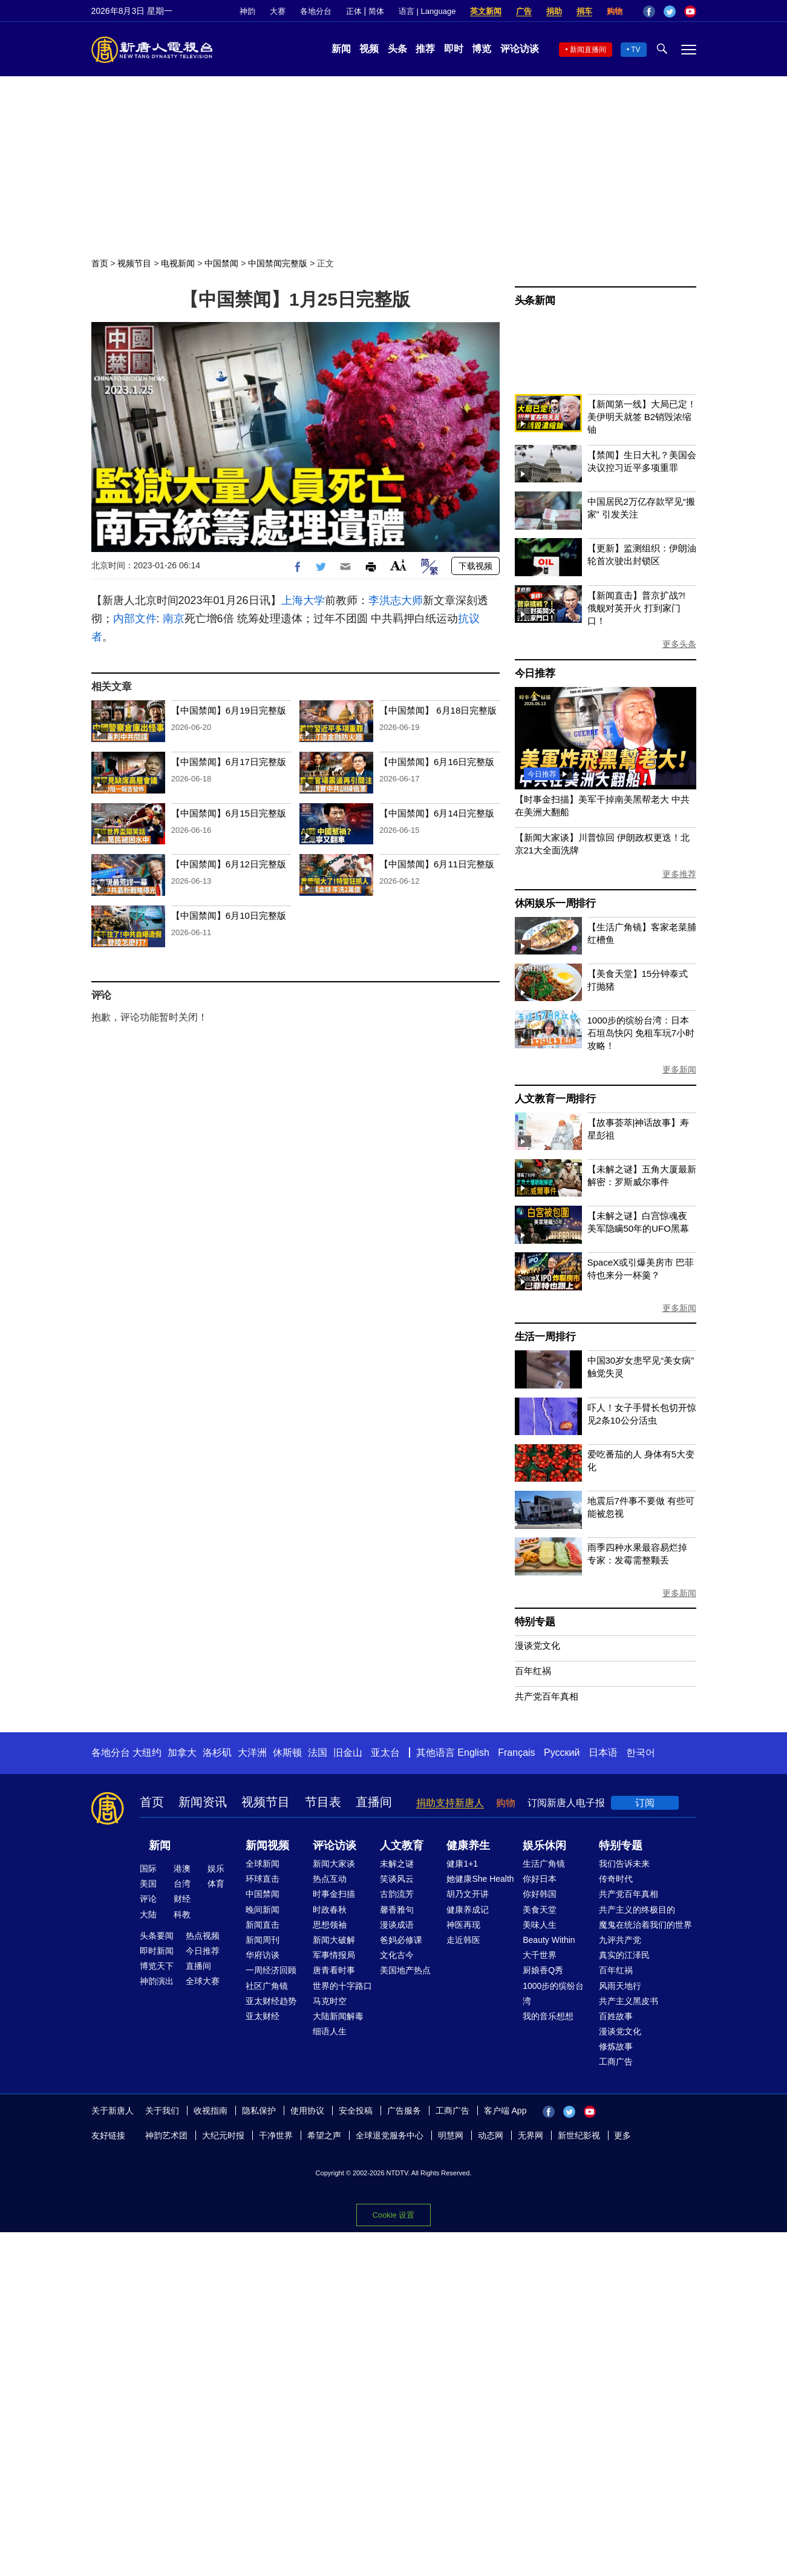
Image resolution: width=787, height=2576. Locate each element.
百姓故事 (616, 2016)
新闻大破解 (334, 1940)
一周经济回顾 (271, 1970)
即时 (453, 49)
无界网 (530, 2135)
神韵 (247, 11)
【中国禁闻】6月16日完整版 (436, 762)
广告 (524, 11)
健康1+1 (462, 1863)
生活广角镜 (544, 1863)
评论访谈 (519, 49)
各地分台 (315, 11)
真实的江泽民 (624, 1955)
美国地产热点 (405, 1970)
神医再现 (463, 1925)
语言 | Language (427, 11)
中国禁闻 (221, 263)
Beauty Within (549, 1940)
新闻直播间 (588, 49)
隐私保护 (259, 2110)
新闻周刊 (262, 1940)
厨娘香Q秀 (543, 1970)
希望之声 (324, 2135)
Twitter (670, 11)
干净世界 (276, 2135)
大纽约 (147, 1752)
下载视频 (475, 566)
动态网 (490, 2135)
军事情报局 (334, 1955)
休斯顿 (287, 1752)
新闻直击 (262, 1925)
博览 (481, 49)
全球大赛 (203, 1981)
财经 (182, 1899)
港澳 (182, 1868)
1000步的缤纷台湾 (553, 1993)
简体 (376, 11)
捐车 (584, 11)
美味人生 (540, 1925)
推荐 (425, 49)
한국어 (640, 1752)
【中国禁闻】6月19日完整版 (228, 710)
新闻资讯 (202, 1802)
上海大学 (303, 600)
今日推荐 (535, 673)
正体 (354, 11)
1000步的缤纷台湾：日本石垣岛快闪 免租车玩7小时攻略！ (641, 1033)
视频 (369, 49)
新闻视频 (267, 1845)
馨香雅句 (397, 1909)
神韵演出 (157, 1981)
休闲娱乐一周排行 (555, 903)
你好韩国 (540, 1894)
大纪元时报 (223, 2135)
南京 (174, 619)
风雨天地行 (620, 1986)
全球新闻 (262, 1863)
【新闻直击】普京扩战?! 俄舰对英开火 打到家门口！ (636, 608)
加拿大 (182, 1752)
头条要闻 (157, 1935)
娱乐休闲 (544, 1845)
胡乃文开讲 (467, 1894)
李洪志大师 (395, 600)
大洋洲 (252, 1752)
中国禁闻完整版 (277, 263)
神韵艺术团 (166, 2135)
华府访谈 (262, 1955)
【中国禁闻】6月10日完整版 (228, 915)
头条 (397, 49)
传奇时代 (616, 1879)
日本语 (603, 1752)
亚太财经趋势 (271, 2001)
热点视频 (203, 1935)
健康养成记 (467, 1909)
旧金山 (347, 1752)
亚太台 (385, 1752)
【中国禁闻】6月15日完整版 (228, 813)
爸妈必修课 (401, 1940)
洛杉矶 (217, 1752)
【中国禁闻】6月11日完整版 (436, 864)
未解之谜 (397, 1863)
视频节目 (134, 263)
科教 (182, 1914)
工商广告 (616, 2061)
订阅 (645, 1803)
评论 (148, 1899)
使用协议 (307, 2110)
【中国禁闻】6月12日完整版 (228, 864)
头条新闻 (535, 300)
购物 (614, 11)
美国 (148, 1883)
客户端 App (505, 2110)
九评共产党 (620, 1940)
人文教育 (401, 1845)
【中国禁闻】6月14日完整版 (436, 813)
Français (516, 1752)
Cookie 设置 (393, 2215)
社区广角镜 (267, 1986)
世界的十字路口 (342, 1986)
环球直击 (262, 1879)
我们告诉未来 (624, 1863)
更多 (622, 2135)
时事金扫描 (334, 1894)
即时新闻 (157, 1951)
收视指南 (210, 2110)
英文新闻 (485, 11)
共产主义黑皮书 (628, 2001)
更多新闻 (679, 1069)
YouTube (690, 11)
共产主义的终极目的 (637, 1909)
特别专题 (535, 1622)
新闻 (341, 49)
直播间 (374, 1802)
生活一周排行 (545, 1336)
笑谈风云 (397, 1879)
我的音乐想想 (548, 2016)
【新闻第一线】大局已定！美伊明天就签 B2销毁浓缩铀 (641, 417)
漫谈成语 (397, 1925)
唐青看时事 (334, 1970)
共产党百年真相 (546, 1696)
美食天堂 (540, 1909)
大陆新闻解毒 (338, 2016)
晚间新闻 (262, 1909)
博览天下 (157, 1966)
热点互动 (330, 1879)
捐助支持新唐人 (450, 1803)
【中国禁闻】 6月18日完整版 (438, 710)
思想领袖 (330, 1925)
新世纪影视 (579, 2135)
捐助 (554, 11)
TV (635, 49)
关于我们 (162, 2110)
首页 (99, 263)
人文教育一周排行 (555, 1099)
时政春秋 (330, 1909)
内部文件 (135, 619)
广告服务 (404, 2110)
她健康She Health (480, 1879)
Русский (562, 1752)
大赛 (278, 11)
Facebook (649, 11)
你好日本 (540, 1879)
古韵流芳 (397, 1894)
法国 (317, 1752)
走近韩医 (463, 1940)
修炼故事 (616, 2046)
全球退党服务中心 (389, 2135)
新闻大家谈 (334, 1863)
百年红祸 (533, 1671)
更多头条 (679, 644)
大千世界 (540, 1955)
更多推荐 (679, 874)
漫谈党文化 (537, 1645)
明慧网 (450, 2135)
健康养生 (468, 1845)
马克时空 (330, 2001)
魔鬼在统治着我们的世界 (645, 1925)
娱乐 (215, 1868)
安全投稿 (356, 2110)
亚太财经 (262, 2016)
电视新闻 (178, 263)
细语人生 (330, 2031)
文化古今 (397, 1955)
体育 (215, 1883)
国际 (148, 1868)
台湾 (182, 1883)
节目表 (323, 1802)
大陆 (148, 1914)
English (473, 1752)
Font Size (398, 565)
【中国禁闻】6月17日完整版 (228, 762)
